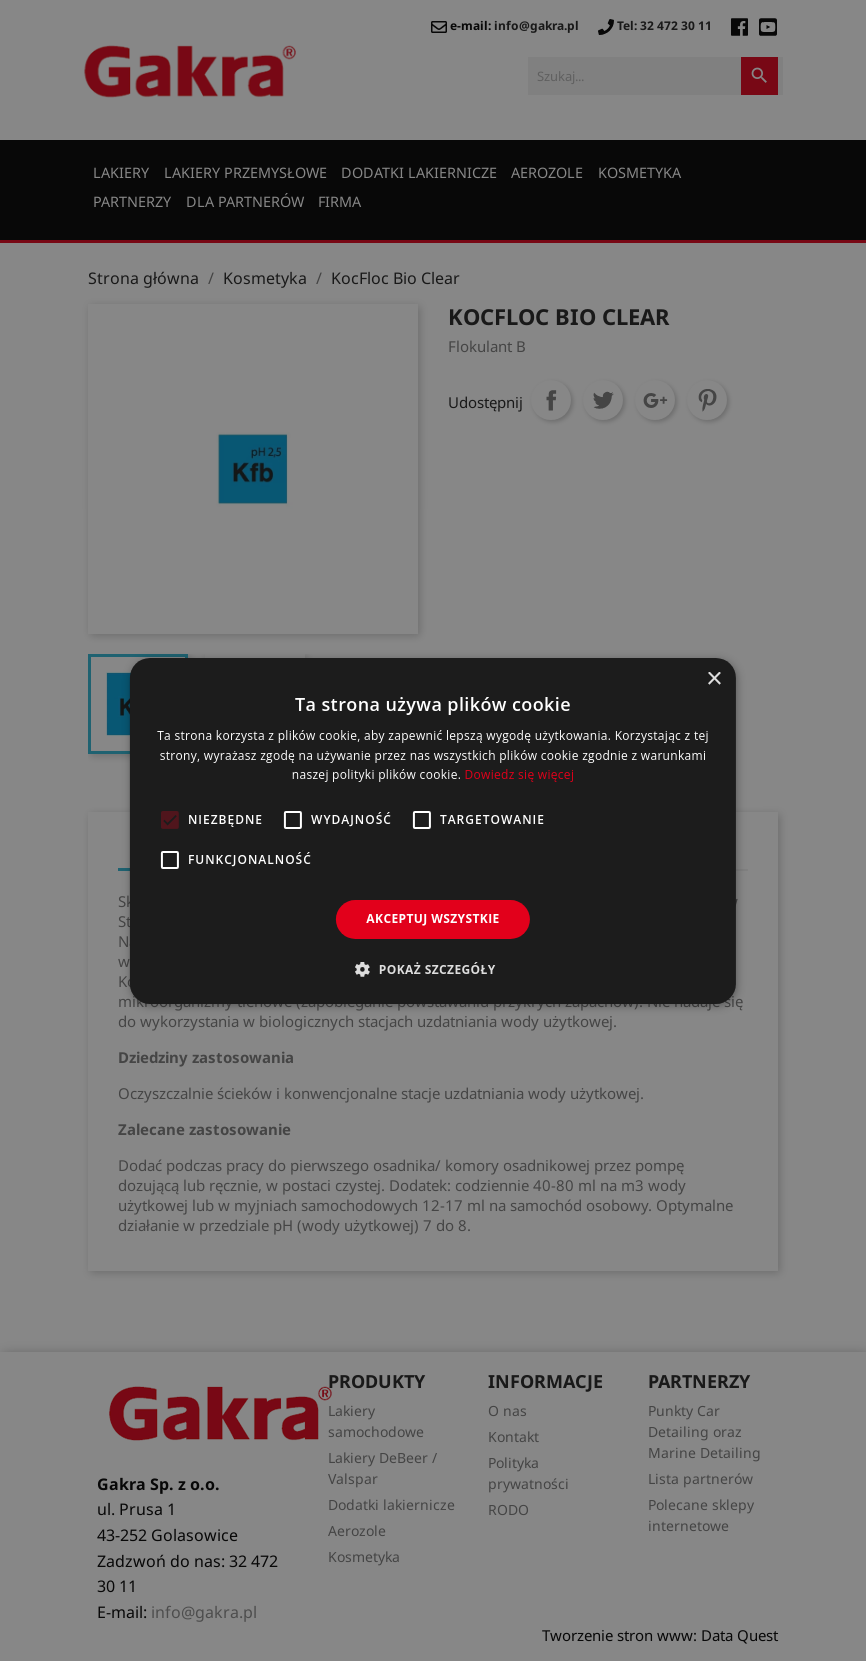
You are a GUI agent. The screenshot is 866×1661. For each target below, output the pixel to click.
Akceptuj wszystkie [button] (432, 918)
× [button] (713, 678)
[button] (432, 969)
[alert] (433, 830)
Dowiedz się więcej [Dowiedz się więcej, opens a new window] (520, 774)
